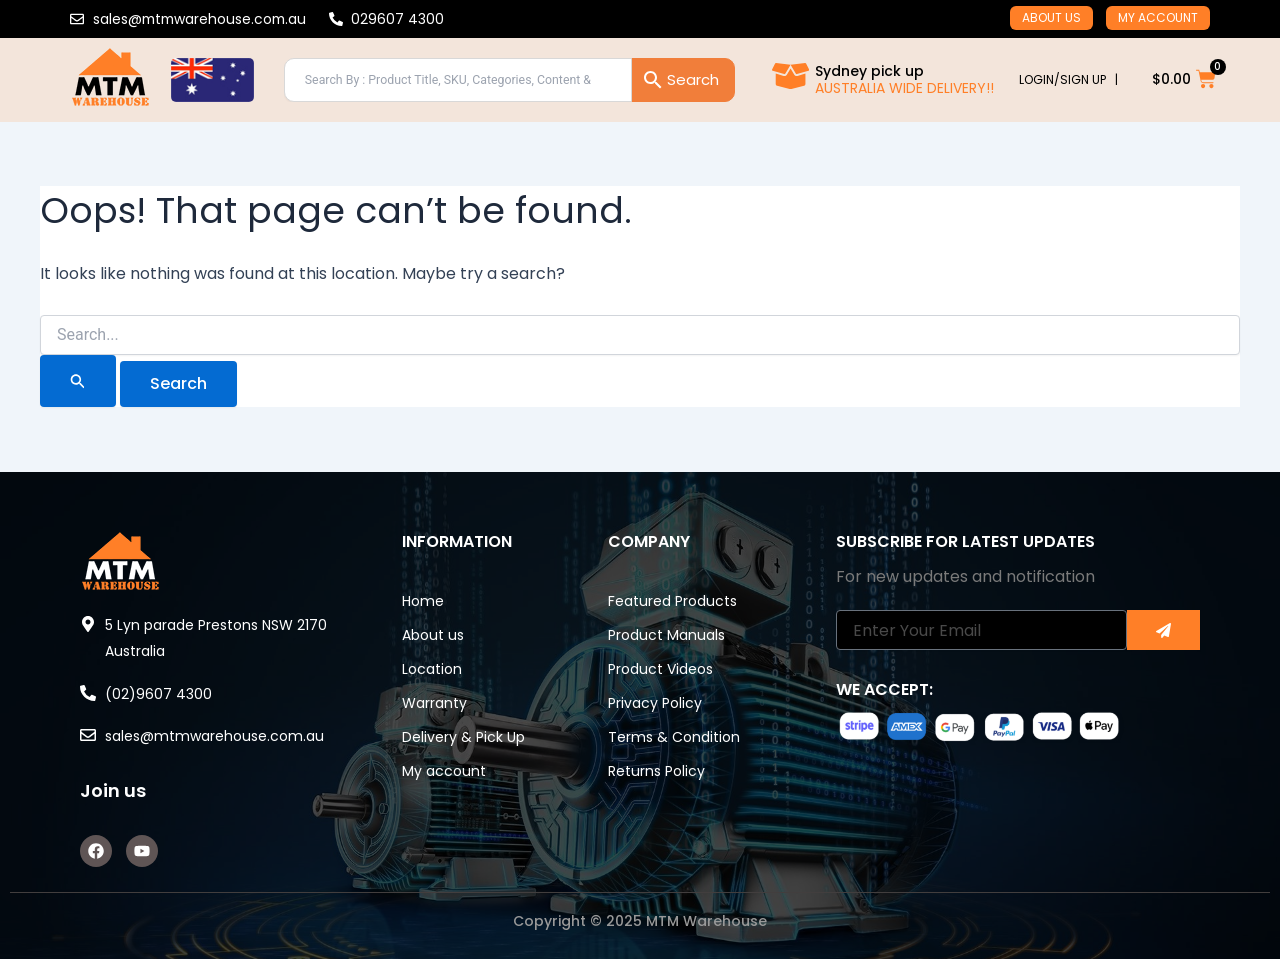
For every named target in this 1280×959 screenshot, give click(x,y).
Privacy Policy (655, 703)
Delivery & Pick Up (463, 737)
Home (423, 601)
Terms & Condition (674, 737)
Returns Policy (656, 771)
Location (432, 669)
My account (1158, 17)
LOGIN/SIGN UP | (1068, 79)
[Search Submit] (78, 381)
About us (1051, 17)
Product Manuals (666, 635)
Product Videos (660, 669)
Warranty (434, 703)
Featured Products (672, 601)
